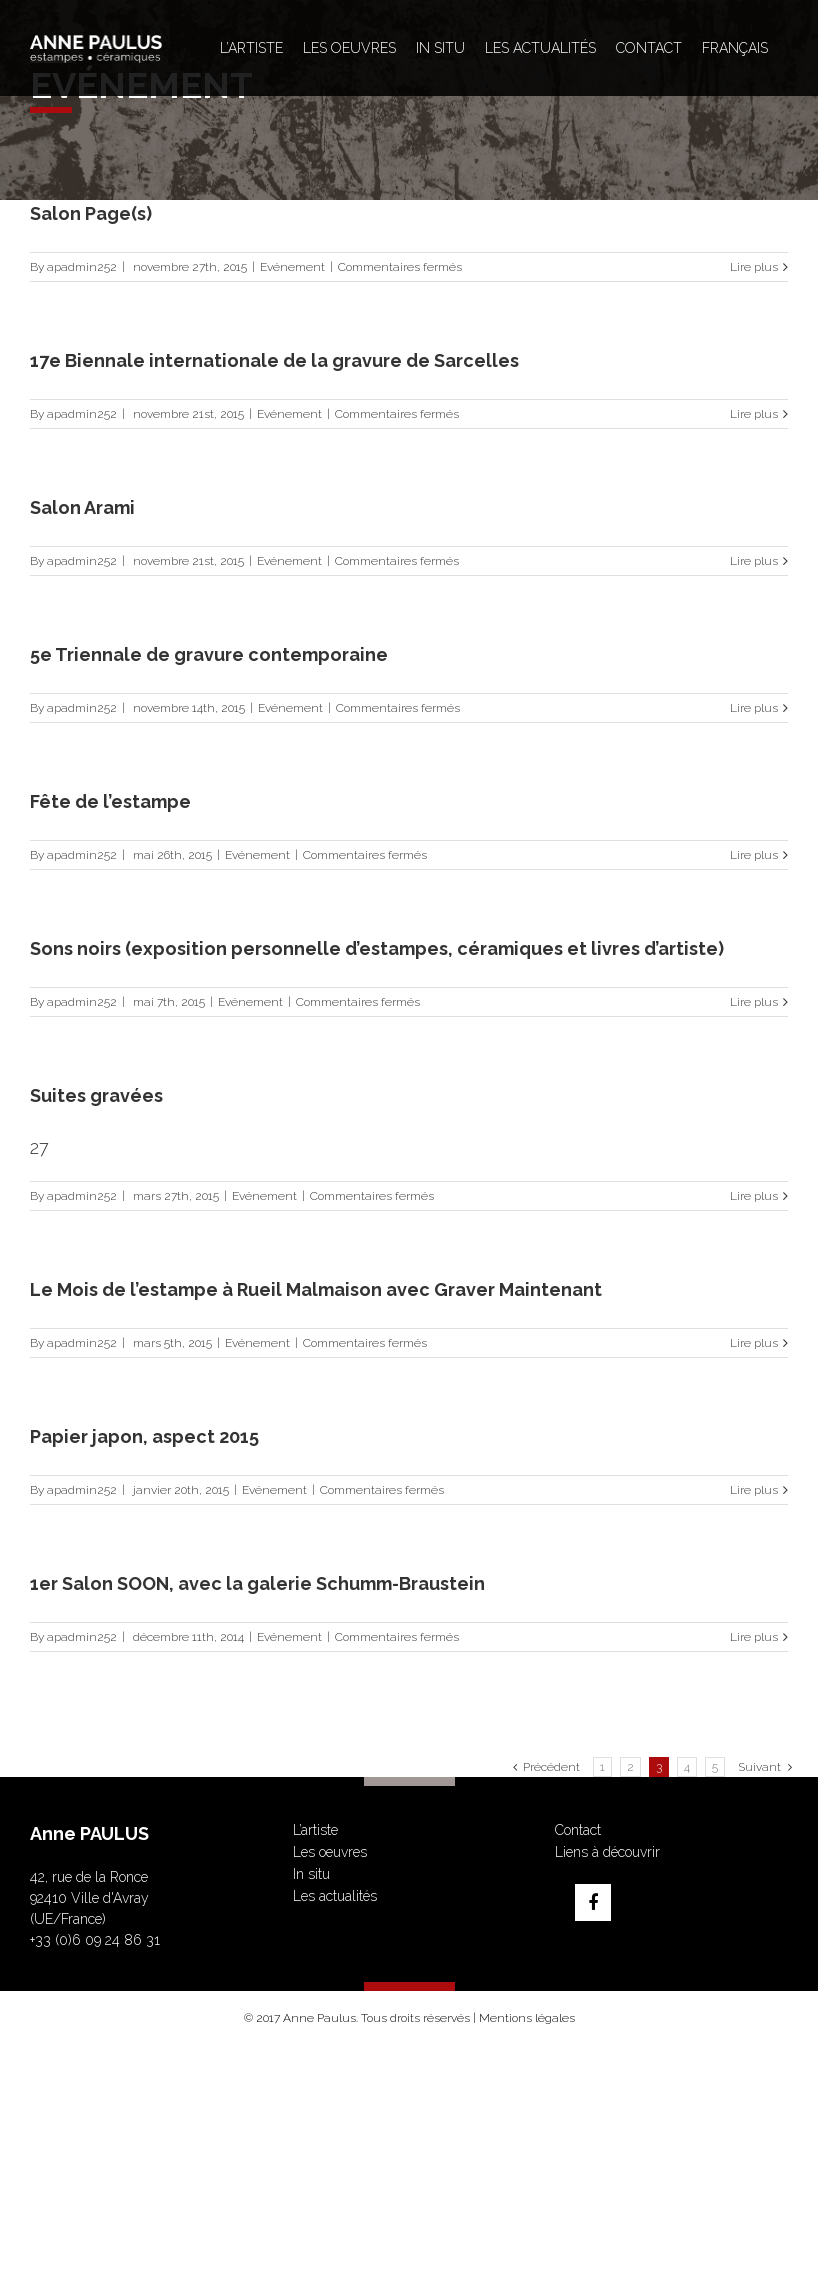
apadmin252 (82, 267)
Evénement (292, 267)
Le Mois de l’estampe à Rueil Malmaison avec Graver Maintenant (316, 1289)
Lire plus (754, 267)
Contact (578, 1830)
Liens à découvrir (607, 1852)
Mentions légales (527, 2018)
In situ (311, 1874)
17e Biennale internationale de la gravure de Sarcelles (274, 360)
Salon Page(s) (91, 213)
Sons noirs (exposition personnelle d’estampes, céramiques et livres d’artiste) (377, 948)
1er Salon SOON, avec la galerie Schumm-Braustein (257, 1583)
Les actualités (335, 1896)
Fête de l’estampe (110, 801)
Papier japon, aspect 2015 (144, 1436)
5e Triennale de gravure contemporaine (209, 654)
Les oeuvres (330, 1852)
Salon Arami (82, 507)
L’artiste (315, 1830)
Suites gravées (96, 1095)
